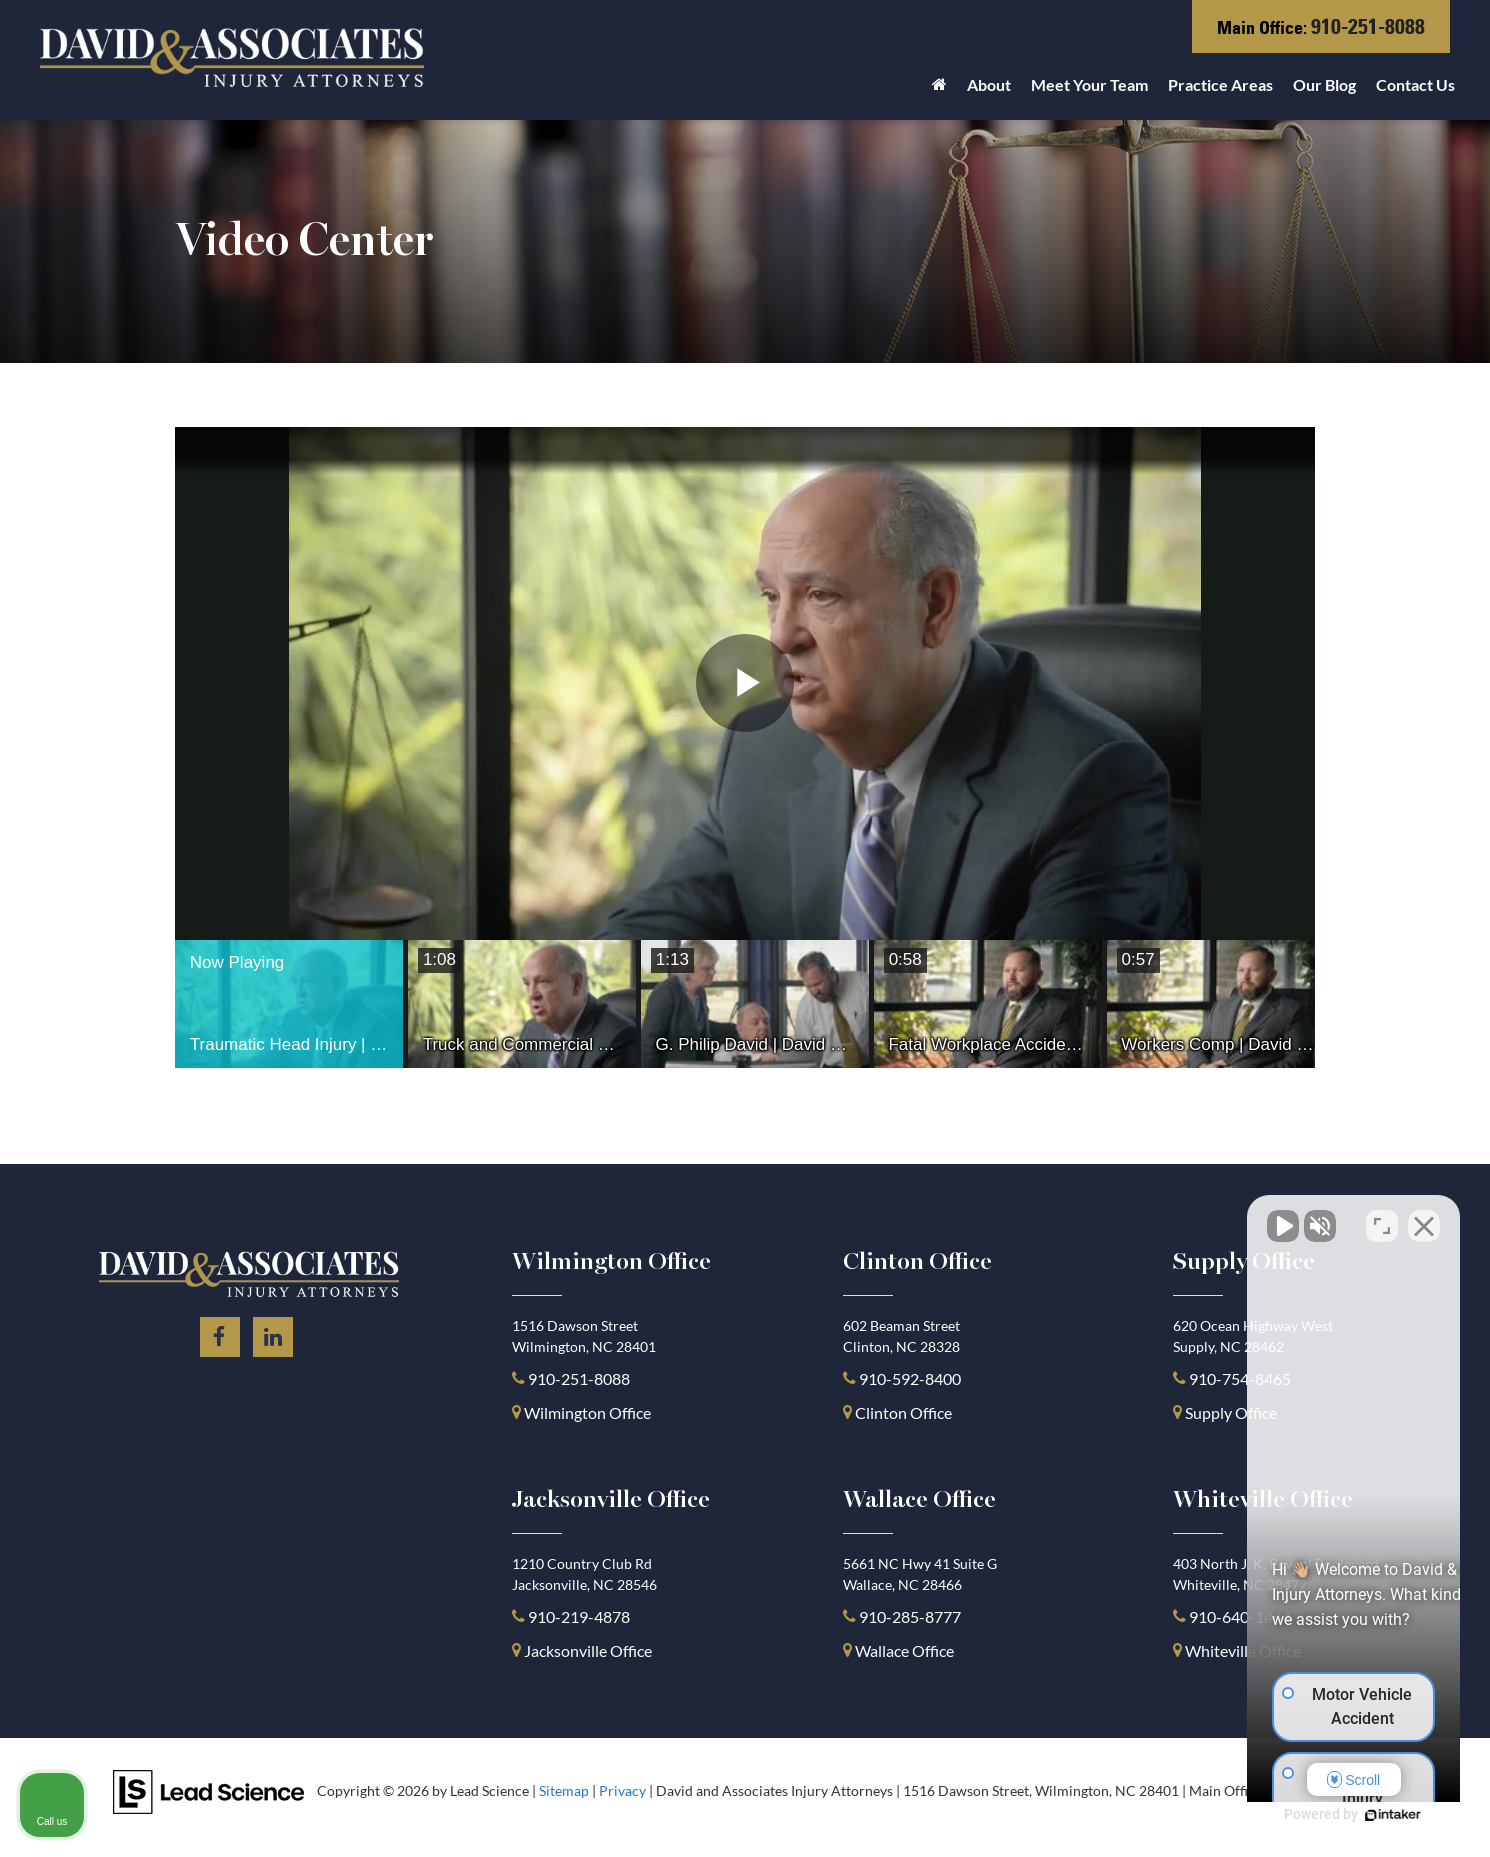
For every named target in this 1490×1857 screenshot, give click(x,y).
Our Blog (1324, 84)
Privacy (622, 1791)
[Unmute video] (1136, 1218)
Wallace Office (904, 1650)
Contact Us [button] (1415, 84)
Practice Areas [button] (1220, 84)
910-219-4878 (579, 1616)
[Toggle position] (1382, 1218)
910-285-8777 (908, 1616)
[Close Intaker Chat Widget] (1424, 1218)
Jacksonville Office (588, 1650)
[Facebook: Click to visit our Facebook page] (220, 1333)
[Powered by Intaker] (1320, 1815)
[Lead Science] (208, 1789)
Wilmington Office (587, 1412)
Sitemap (564, 1791)
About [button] (989, 84)
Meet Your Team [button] (1089, 84)
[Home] (939, 90)
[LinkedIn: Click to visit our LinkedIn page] (273, 1333)
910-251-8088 (1368, 26)
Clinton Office (903, 1412)
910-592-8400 (910, 1378)
